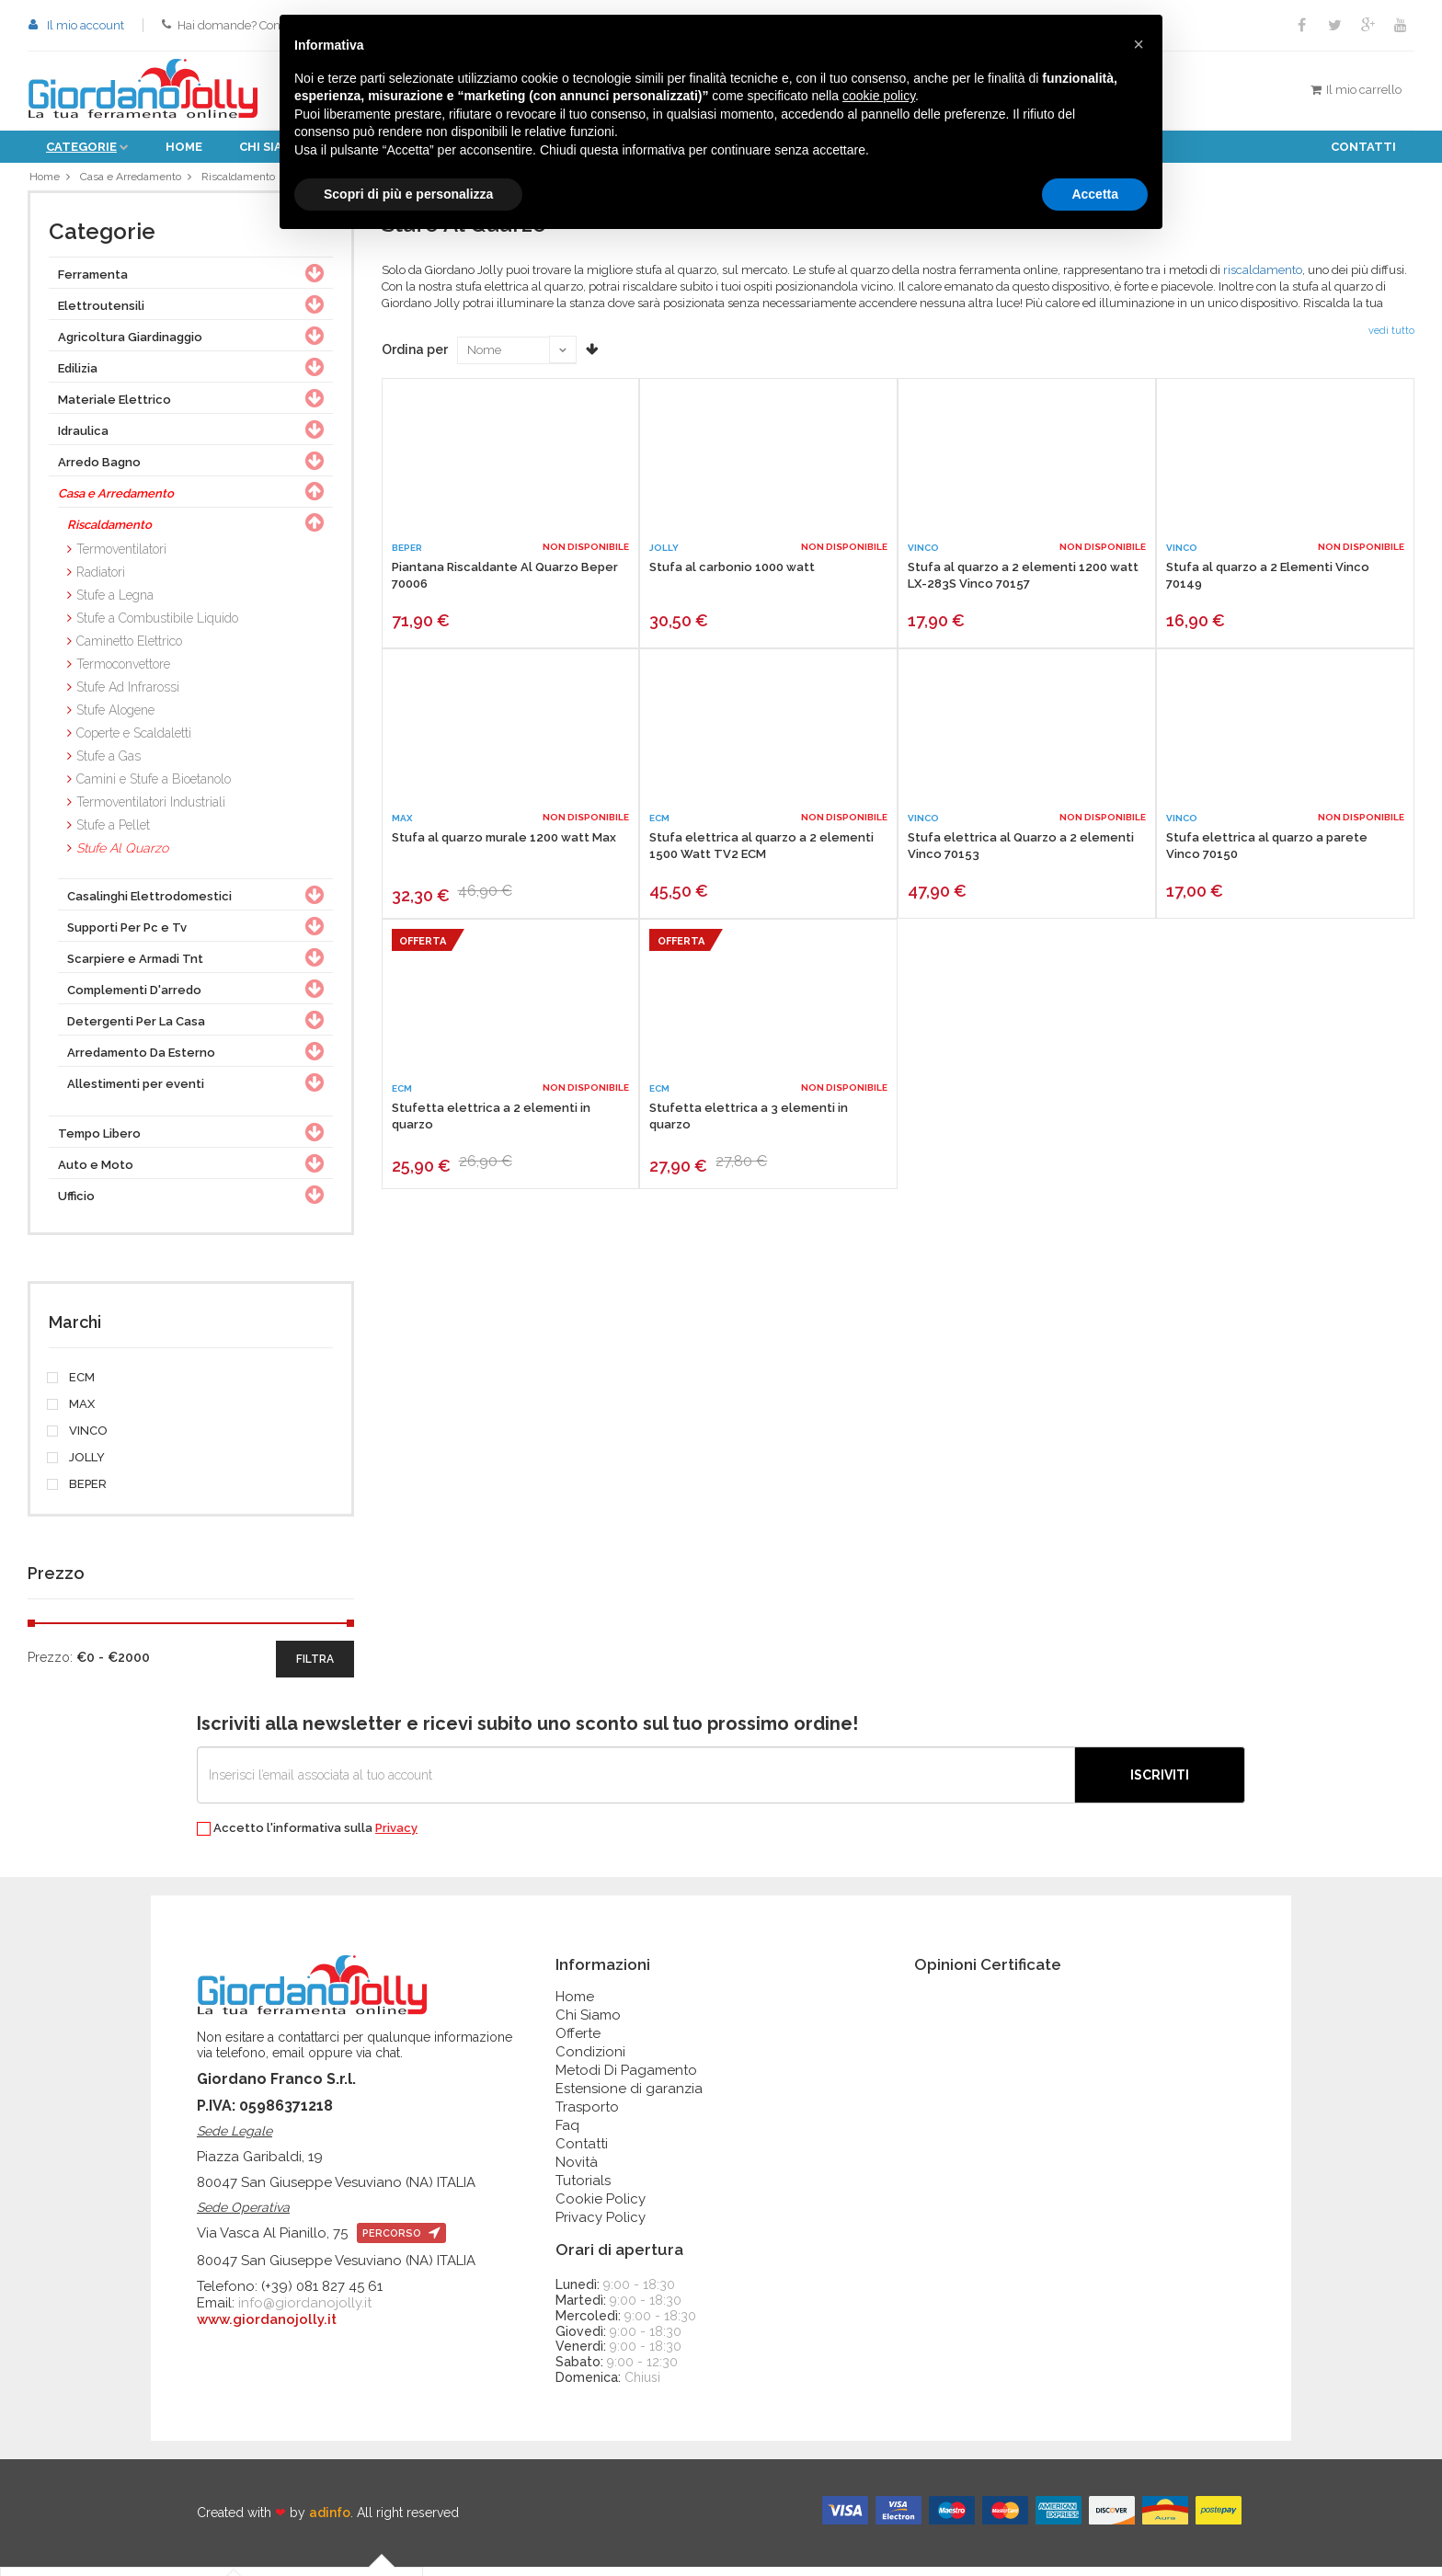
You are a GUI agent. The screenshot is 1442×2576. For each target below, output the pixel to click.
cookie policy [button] (878, 95)
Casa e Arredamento (133, 181)
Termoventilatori (121, 558)
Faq (567, 2134)
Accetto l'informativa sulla (307, 1838)
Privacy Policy (600, 2226)
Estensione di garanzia (629, 2097)
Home (184, 147)
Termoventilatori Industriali (150, 811)
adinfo (329, 2521)
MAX (72, 1413)
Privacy (396, 1837)
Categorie (81, 147)
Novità (576, 2171)
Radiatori (100, 581)
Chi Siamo (588, 2024)
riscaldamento (1262, 279)
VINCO (78, 1440)
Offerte (578, 2042)
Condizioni (590, 2061)
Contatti (1363, 147)
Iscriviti (1159, 1784)
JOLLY (77, 1466)
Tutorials (583, 2189)
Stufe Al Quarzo (122, 857)
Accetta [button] (1094, 194)
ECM (72, 1386)
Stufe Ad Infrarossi (127, 696)
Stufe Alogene (115, 719)
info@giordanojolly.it (305, 2312)
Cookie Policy (600, 2208)
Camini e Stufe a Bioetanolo (153, 788)
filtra (315, 1668)
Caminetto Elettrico (129, 650)
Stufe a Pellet (113, 834)
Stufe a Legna (115, 604)
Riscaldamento (248, 181)
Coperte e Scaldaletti (133, 742)
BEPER (78, 1493)
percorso (401, 2243)
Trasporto (587, 2116)
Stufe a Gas (108, 765)
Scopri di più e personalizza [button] (408, 194)
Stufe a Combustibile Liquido (157, 627)
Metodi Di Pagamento (626, 2079)
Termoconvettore (123, 673)
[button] (1138, 44)
